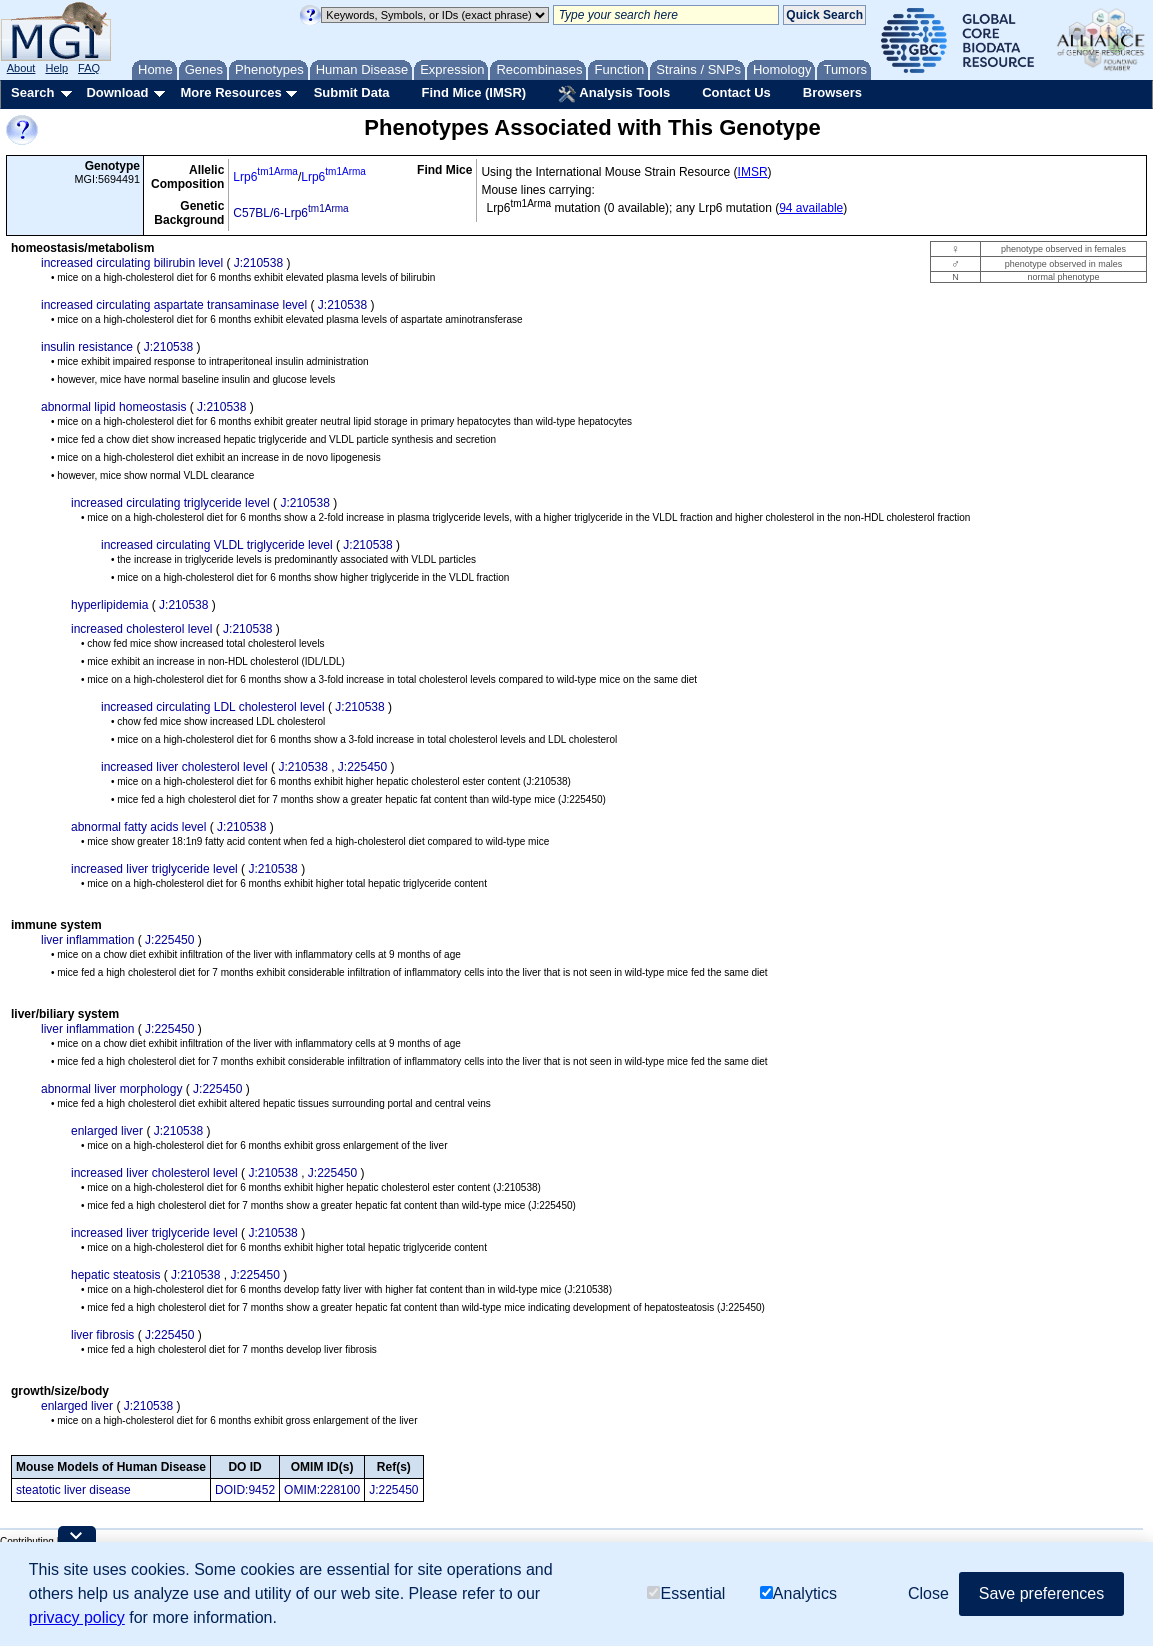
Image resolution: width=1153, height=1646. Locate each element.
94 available (811, 208)
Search (32, 92)
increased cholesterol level (141, 629)
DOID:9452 (245, 1490)
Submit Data (352, 92)
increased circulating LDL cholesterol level (213, 707)
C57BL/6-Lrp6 (290, 213)
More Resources (230, 92)
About (21, 68)
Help (56, 68)
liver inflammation (87, 940)
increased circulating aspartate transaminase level (174, 305)
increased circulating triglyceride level (170, 503)
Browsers (832, 92)
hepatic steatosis (115, 1275)
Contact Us (736, 92)
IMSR (753, 172)
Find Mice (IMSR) (473, 92)
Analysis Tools (614, 94)
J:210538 (258, 263)
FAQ (89, 68)
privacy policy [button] (77, 1617)
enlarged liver (107, 1131)
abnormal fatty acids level (138, 827)
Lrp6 (265, 177)
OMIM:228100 (322, 1490)
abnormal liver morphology (111, 1089)
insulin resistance (87, 347)
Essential (686, 1593)
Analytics (798, 1593)
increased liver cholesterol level (184, 767)
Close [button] (928, 1593)
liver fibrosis (102, 1335)
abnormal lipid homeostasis (113, 407)
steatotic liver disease (73, 1490)
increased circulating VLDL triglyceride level (217, 545)
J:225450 (362, 767)
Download (117, 92)
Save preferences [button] (1041, 1593)
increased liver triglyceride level (154, 869)
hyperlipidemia (109, 605)
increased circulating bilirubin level (132, 263)
